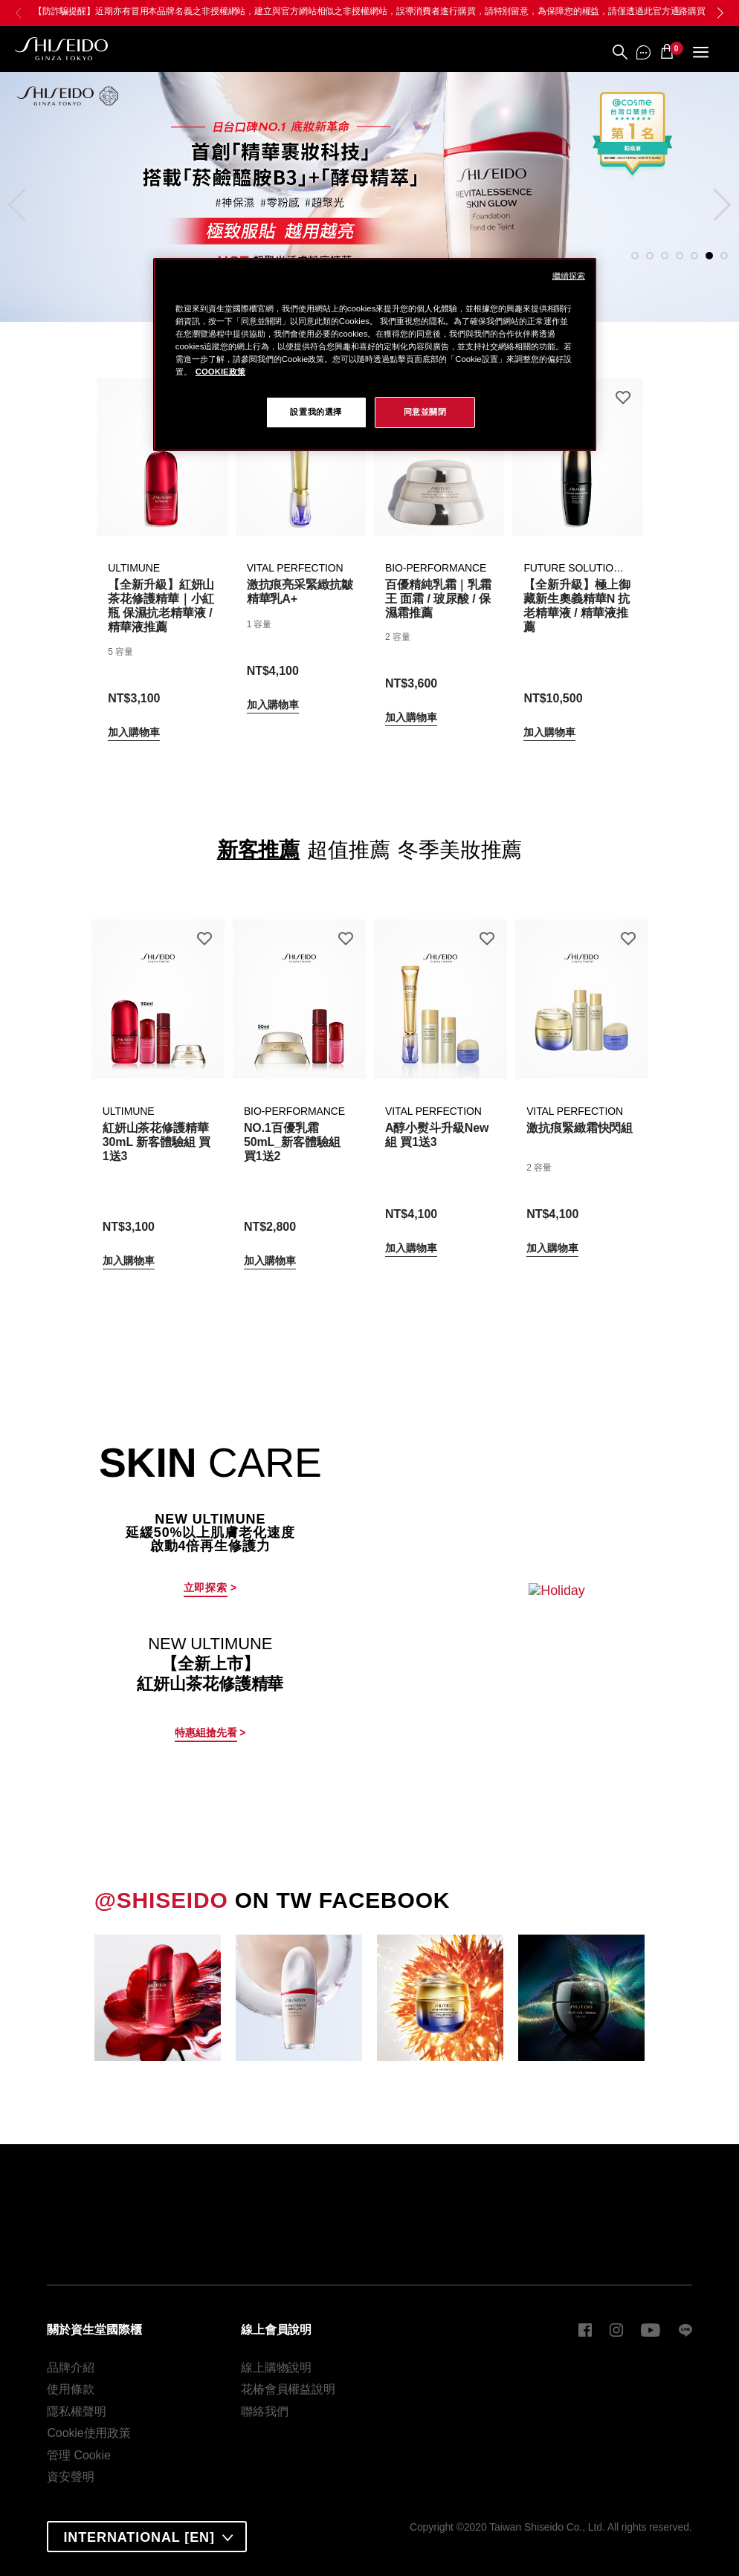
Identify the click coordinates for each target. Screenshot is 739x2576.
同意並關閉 (425, 411)
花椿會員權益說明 (288, 2389)
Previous (24, 195)
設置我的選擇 (315, 411)
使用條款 (70, 2389)
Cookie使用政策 (89, 2433)
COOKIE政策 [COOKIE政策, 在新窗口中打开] (220, 371)
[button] (720, 12)
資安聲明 (70, 2476)
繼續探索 (568, 275)
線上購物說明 (276, 2367)
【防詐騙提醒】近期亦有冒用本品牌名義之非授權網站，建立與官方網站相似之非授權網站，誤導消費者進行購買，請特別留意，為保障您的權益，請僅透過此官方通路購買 (369, 11)
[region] (374, 354)
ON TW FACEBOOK (272, 1900)
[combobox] (147, 2536)
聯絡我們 (264, 2411)
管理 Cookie (78, 2455)
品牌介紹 (70, 2367)
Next (715, 195)
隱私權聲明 (76, 2411)
